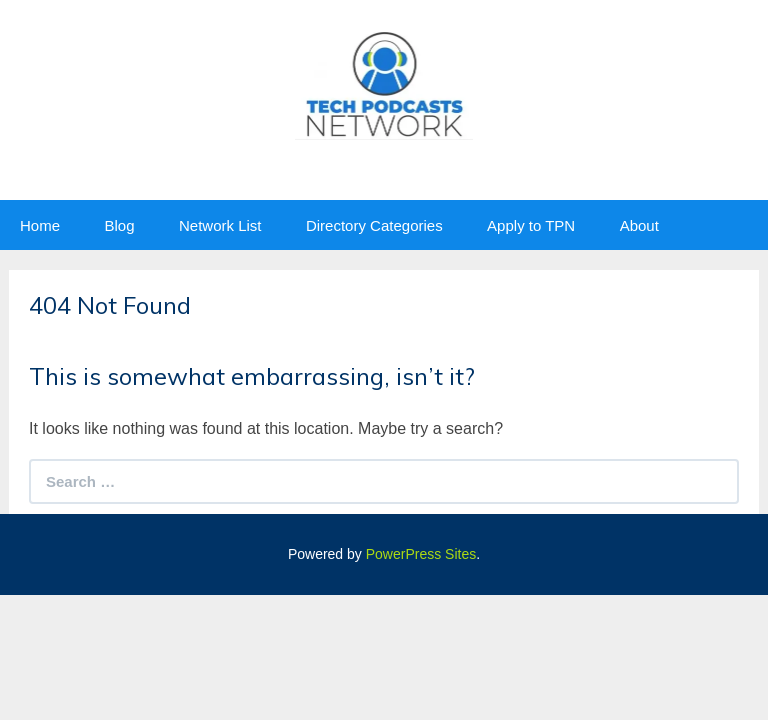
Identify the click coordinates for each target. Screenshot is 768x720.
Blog (119, 225)
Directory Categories (374, 225)
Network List (220, 225)
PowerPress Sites (421, 554)
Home (40, 225)
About (639, 225)
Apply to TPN (531, 225)
